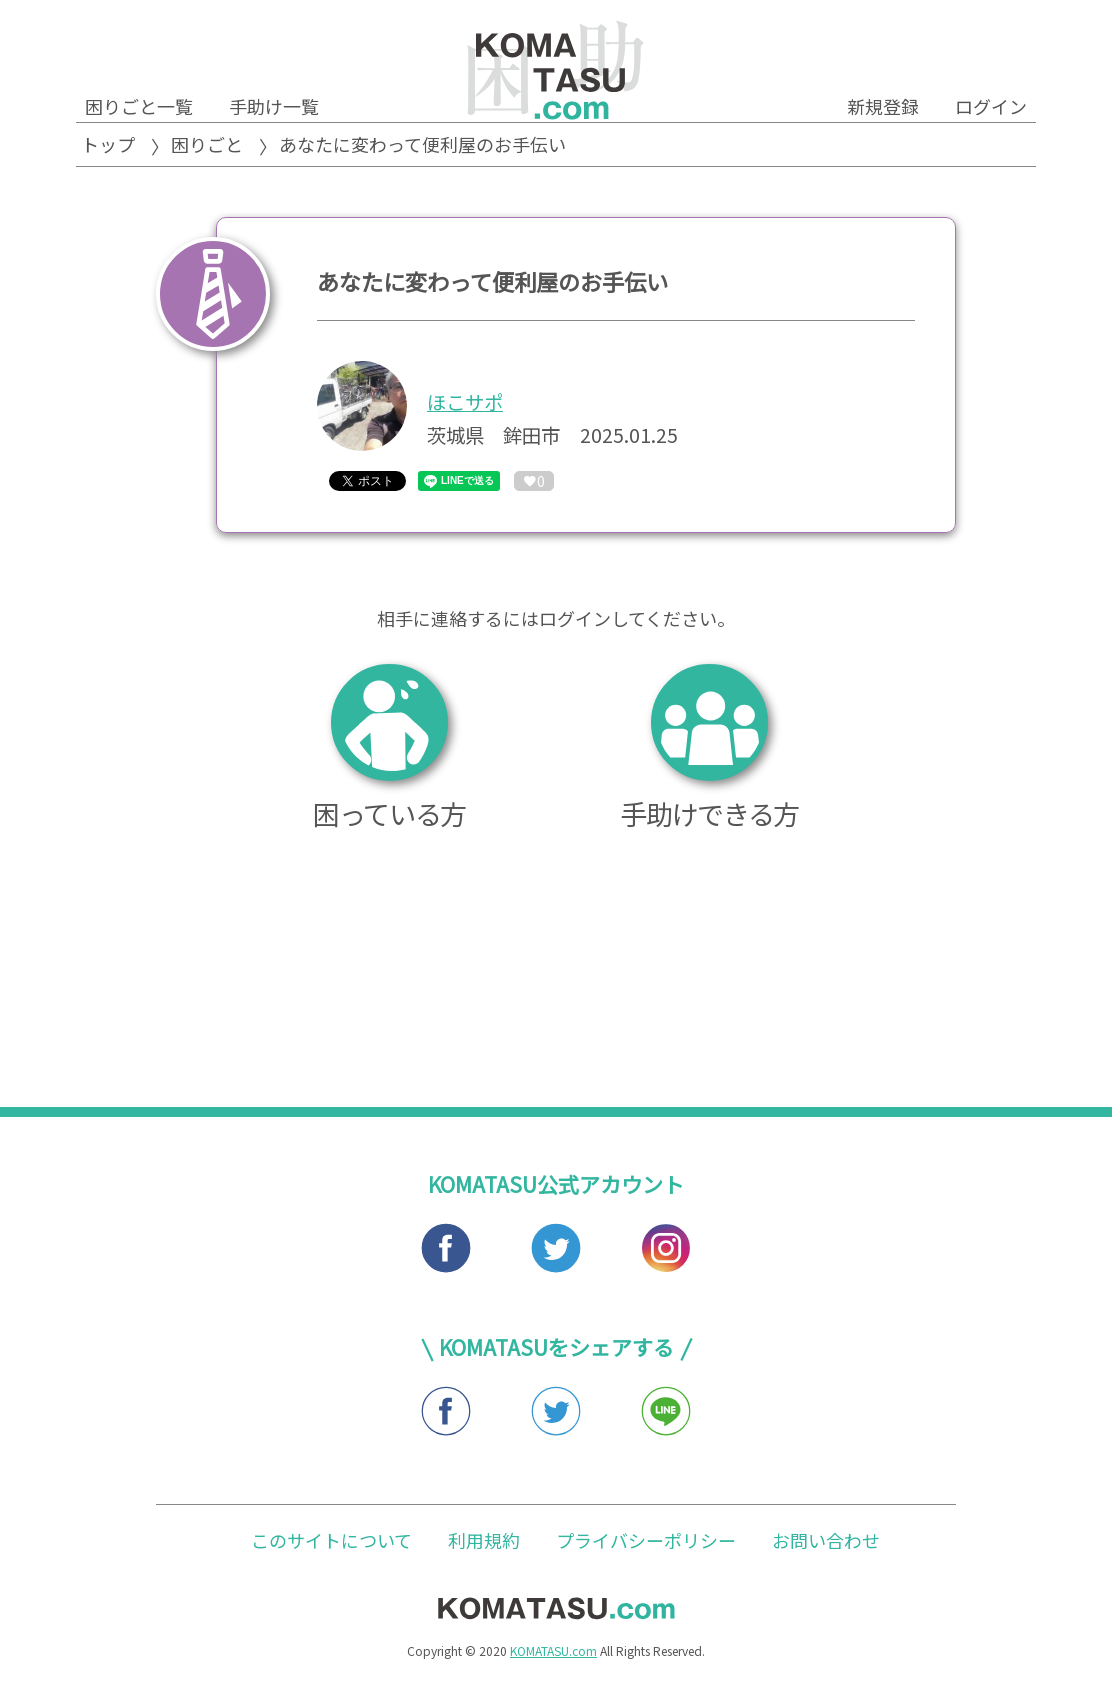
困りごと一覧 (139, 106)
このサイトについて (331, 1543)
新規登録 (883, 106)
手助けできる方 (709, 750)
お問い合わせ (826, 1543)
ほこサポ (465, 401)
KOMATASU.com (553, 1654)
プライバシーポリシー (646, 1543)
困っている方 (389, 750)
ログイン (991, 106)
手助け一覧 (274, 106)
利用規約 (484, 1543)
